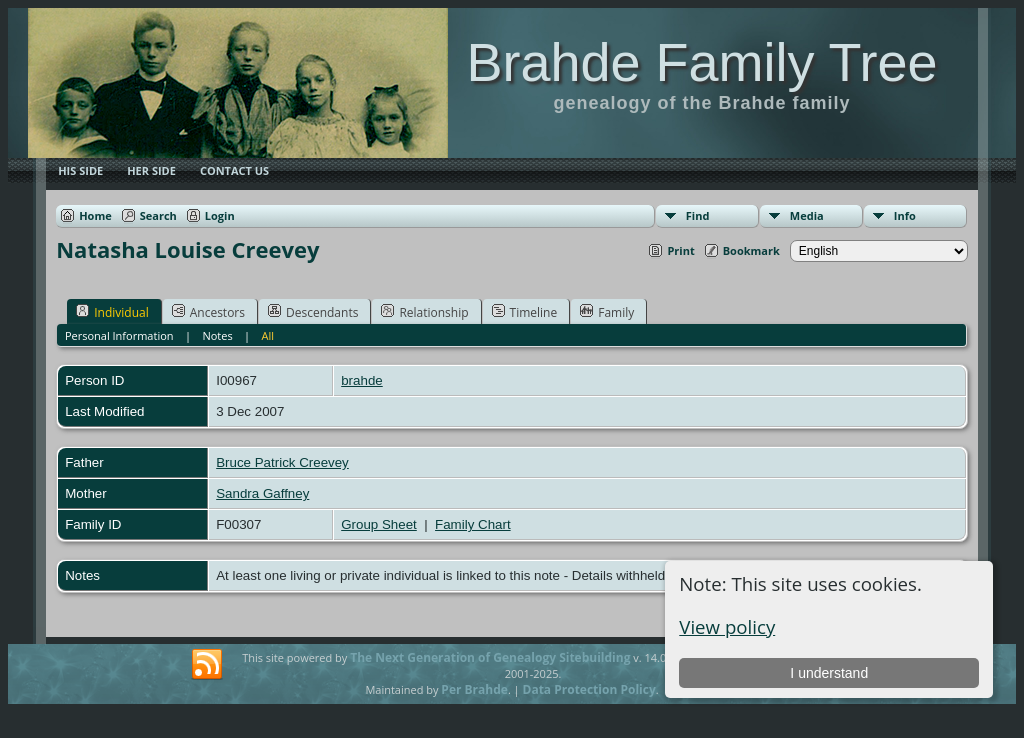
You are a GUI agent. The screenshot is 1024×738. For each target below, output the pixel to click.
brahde (362, 380)
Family (607, 312)
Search (158, 215)
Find (698, 215)
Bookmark (751, 250)
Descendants (313, 312)
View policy (727, 626)
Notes (217, 335)
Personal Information (119, 335)
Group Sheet (379, 524)
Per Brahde (474, 689)
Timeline (525, 312)
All (268, 335)
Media (807, 215)
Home (95, 215)
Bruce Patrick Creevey (282, 462)
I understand (829, 673)
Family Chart (473, 524)
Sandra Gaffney (262, 493)
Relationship (424, 312)
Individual (112, 312)
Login (220, 215)
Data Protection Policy (589, 689)
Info (905, 215)
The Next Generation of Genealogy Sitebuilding (490, 657)
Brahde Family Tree (701, 62)
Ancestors (208, 312)
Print (680, 250)
